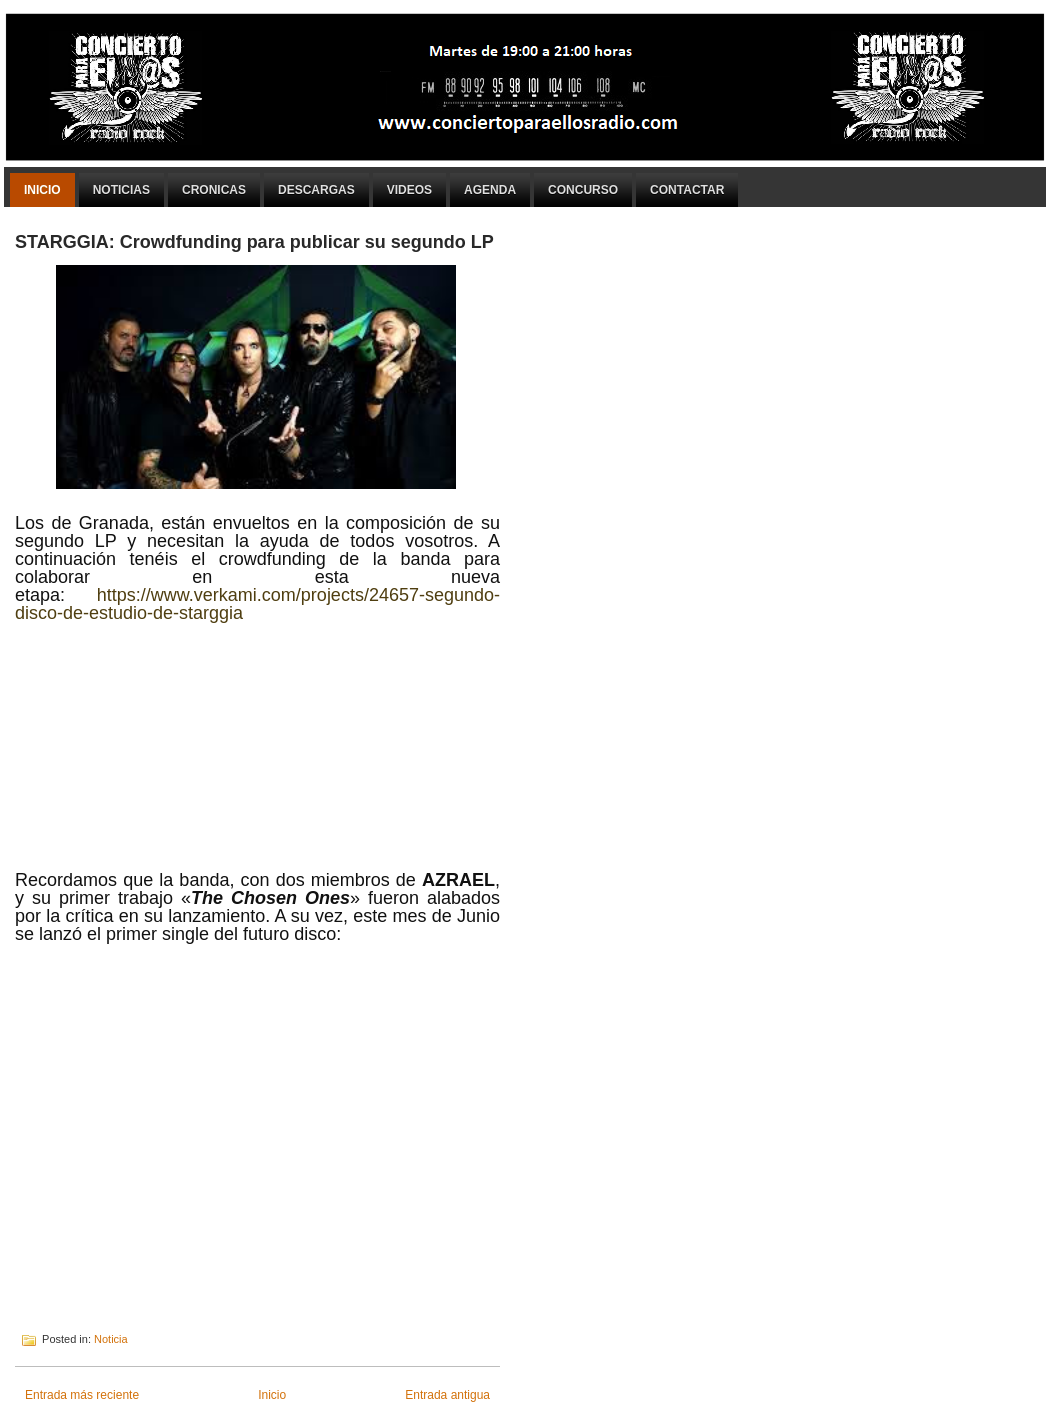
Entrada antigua (447, 1395)
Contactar (687, 190)
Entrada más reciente (82, 1395)
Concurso (583, 190)
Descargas (316, 190)
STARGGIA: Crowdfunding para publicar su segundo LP (254, 242)
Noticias (121, 190)
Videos (409, 190)
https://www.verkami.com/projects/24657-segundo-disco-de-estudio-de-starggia (257, 604)
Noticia (111, 1339)
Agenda (490, 190)
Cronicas (214, 190)
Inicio (42, 190)
